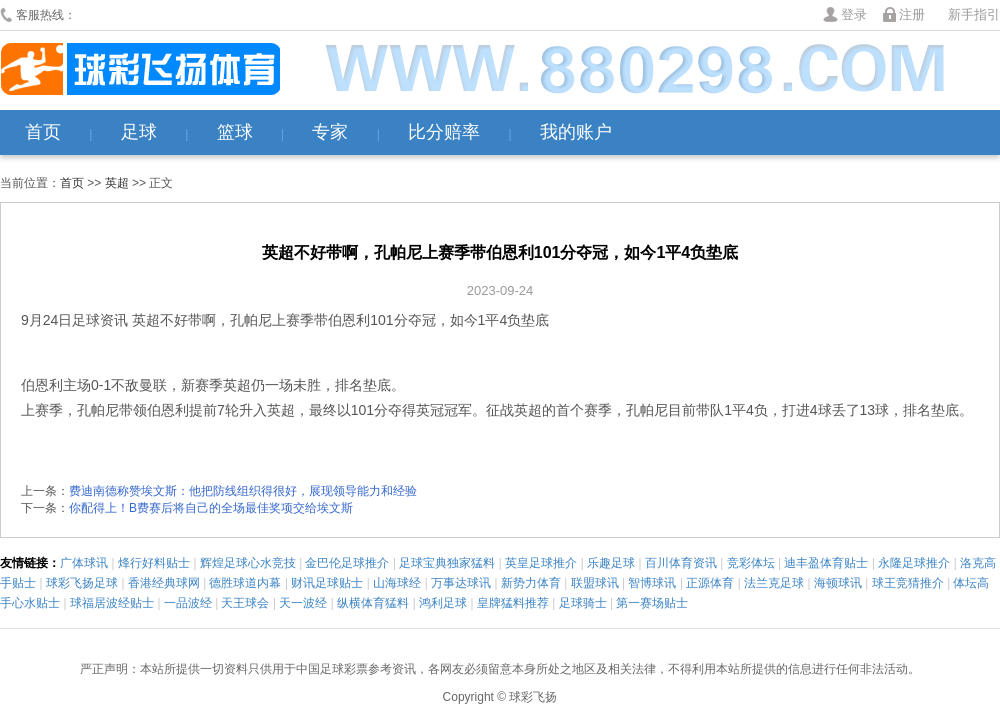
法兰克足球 (774, 583)
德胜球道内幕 (245, 583)
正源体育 (710, 583)
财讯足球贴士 (327, 583)
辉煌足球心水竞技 (248, 563)
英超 (117, 183)
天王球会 (245, 603)
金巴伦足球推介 (347, 563)
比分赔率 (444, 132)
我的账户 (576, 132)
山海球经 (397, 583)
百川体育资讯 (681, 563)
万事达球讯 (461, 583)
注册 (912, 14)
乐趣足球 (611, 563)
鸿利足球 (443, 603)
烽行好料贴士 (154, 563)
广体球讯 (84, 563)
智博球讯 (652, 583)
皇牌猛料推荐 (513, 603)
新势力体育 (531, 583)
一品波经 (188, 603)
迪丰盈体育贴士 (826, 563)
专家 (330, 132)
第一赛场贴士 (652, 603)
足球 (139, 132)
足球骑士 (583, 603)
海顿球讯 (838, 583)
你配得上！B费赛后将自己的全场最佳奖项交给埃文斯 (211, 508)
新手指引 (974, 14)
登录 (854, 14)
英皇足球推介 (541, 563)
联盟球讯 (595, 583)
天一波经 (303, 603)
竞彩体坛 (751, 563)
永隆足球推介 (914, 563)
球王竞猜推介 (908, 583)
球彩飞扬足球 (82, 583)
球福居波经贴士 (112, 603)
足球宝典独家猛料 (447, 563)
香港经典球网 (164, 583)
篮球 (235, 132)
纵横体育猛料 (373, 603)
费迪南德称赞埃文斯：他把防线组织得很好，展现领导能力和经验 (243, 491)
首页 (43, 132)
